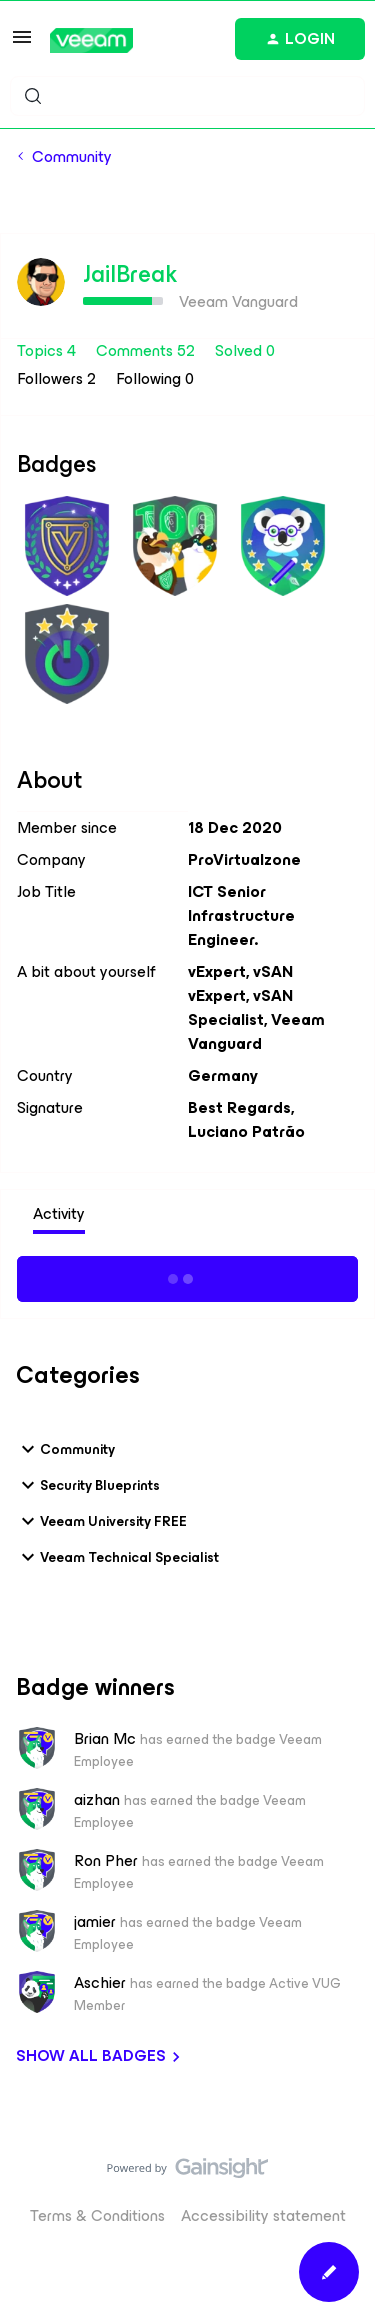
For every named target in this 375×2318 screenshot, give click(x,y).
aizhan (97, 1800)
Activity (59, 1213)
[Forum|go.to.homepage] (91, 40)
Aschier (100, 1983)
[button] (22, 43)
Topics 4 (48, 350)
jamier (95, 1922)
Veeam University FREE (101, 1521)
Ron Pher (106, 1861)
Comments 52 (147, 350)
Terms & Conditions (97, 2215)
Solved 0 (245, 350)
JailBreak (130, 274)
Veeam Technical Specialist (117, 1557)
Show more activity (187, 1276)
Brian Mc (105, 1739)
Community (72, 157)
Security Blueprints (88, 1485)
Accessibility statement (263, 2215)
